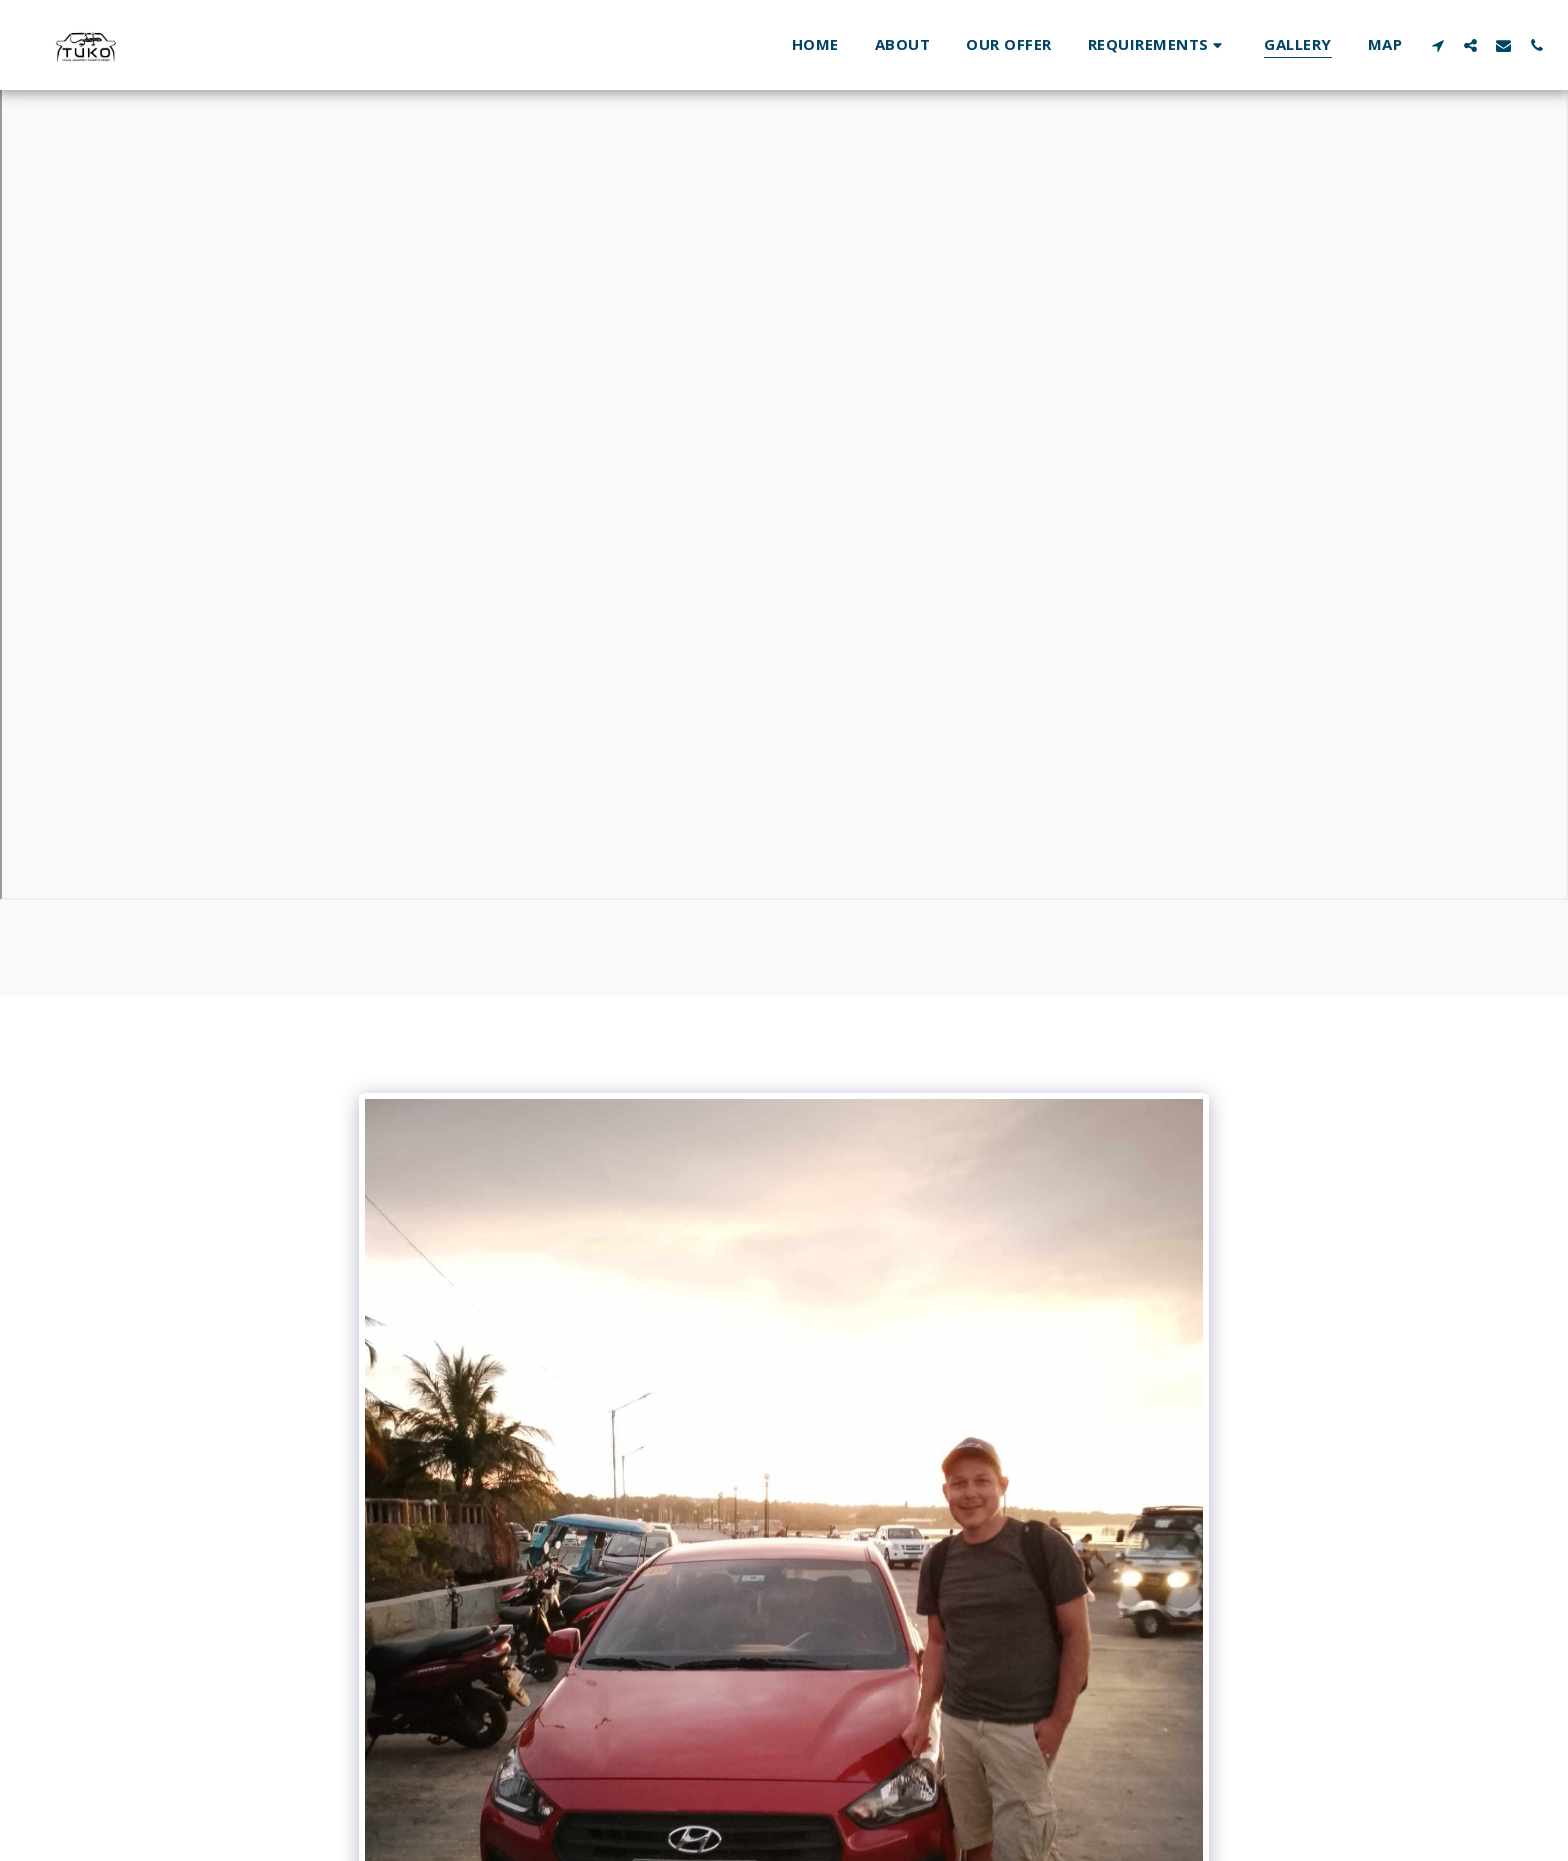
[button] (1158, 44)
